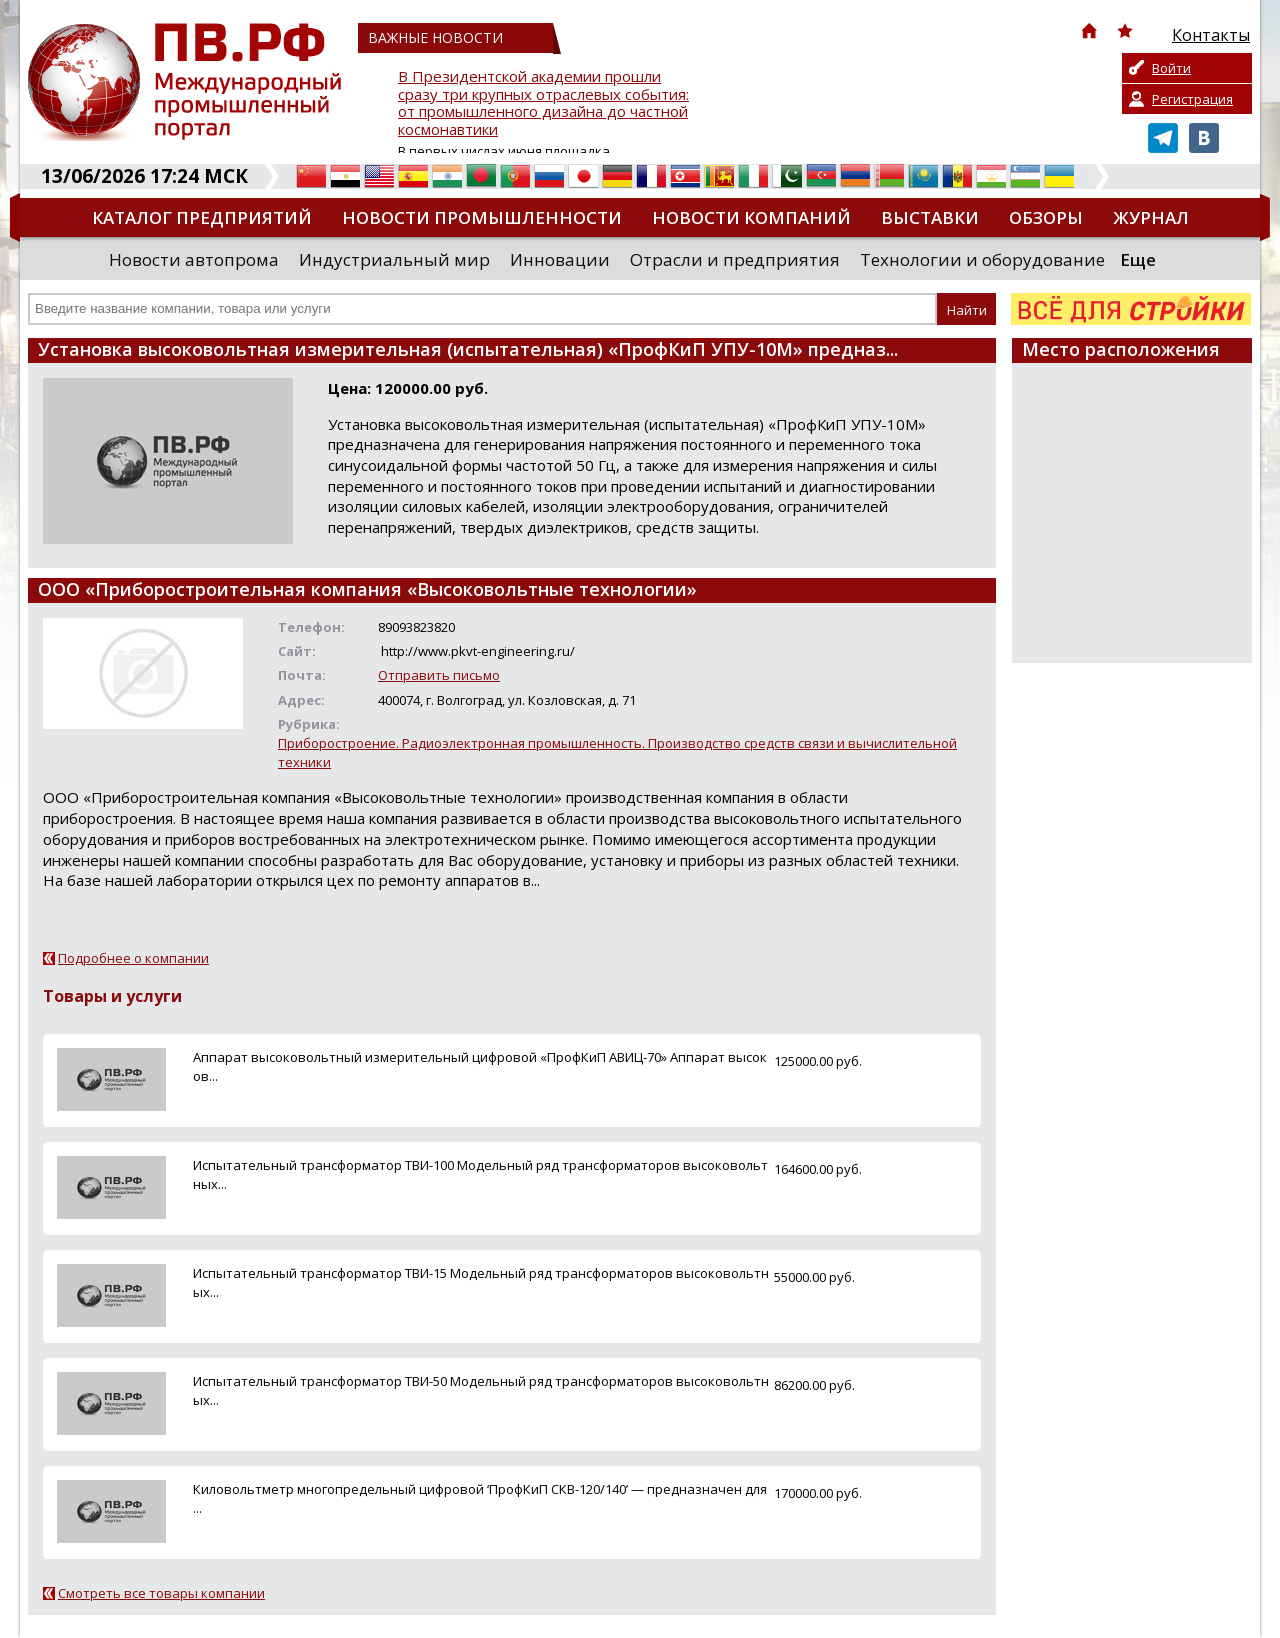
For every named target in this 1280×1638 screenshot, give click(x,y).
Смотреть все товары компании (161, 1593)
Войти (1171, 68)
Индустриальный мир (394, 259)
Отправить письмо (439, 675)
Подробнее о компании (133, 958)
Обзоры (1046, 217)
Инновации (560, 259)
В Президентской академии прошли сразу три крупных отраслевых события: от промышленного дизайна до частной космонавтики (543, 103)
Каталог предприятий (202, 217)
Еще (1138, 259)
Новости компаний (751, 217)
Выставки (930, 217)
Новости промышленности (482, 217)
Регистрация (1192, 99)
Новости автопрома (194, 259)
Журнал (1151, 217)
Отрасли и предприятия (735, 259)
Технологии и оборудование (982, 259)
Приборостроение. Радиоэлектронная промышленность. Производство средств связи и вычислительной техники (617, 752)
